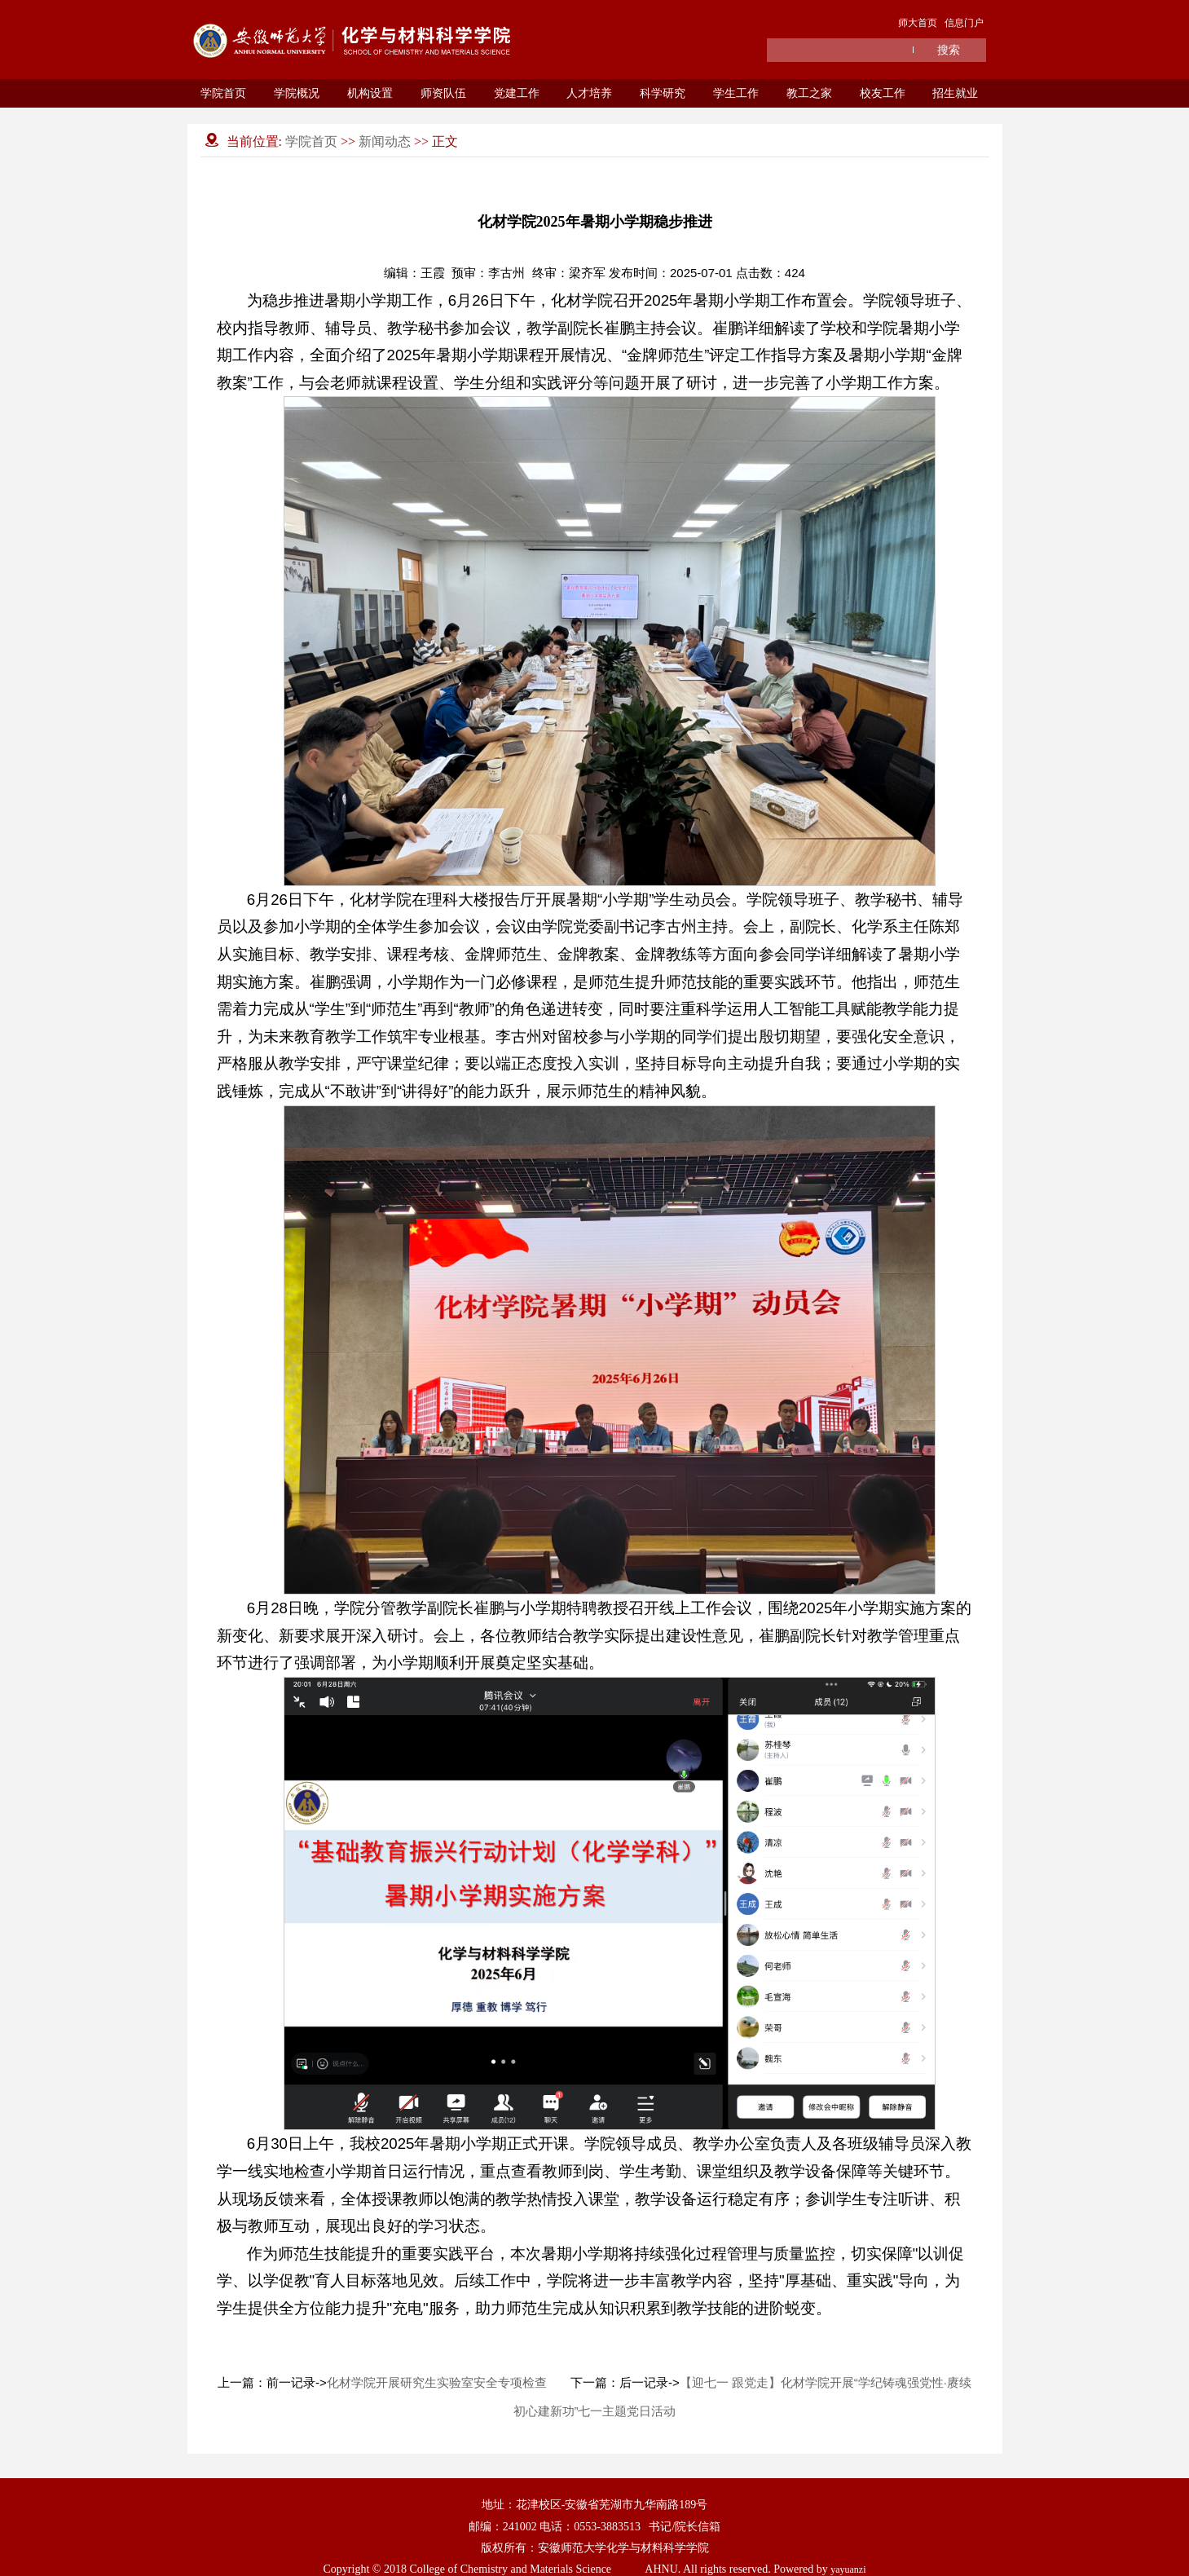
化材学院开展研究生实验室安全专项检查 (437, 2382)
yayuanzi (847, 2569)
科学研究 (662, 93)
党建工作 (516, 93)
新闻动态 (385, 141)
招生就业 (955, 93)
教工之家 (809, 93)
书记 (660, 2526)
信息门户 (964, 23)
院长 (686, 2526)
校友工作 (882, 93)
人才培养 (589, 93)
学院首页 (223, 93)
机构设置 (370, 93)
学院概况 (296, 93)
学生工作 (736, 93)
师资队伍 (443, 93)
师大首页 (917, 23)
